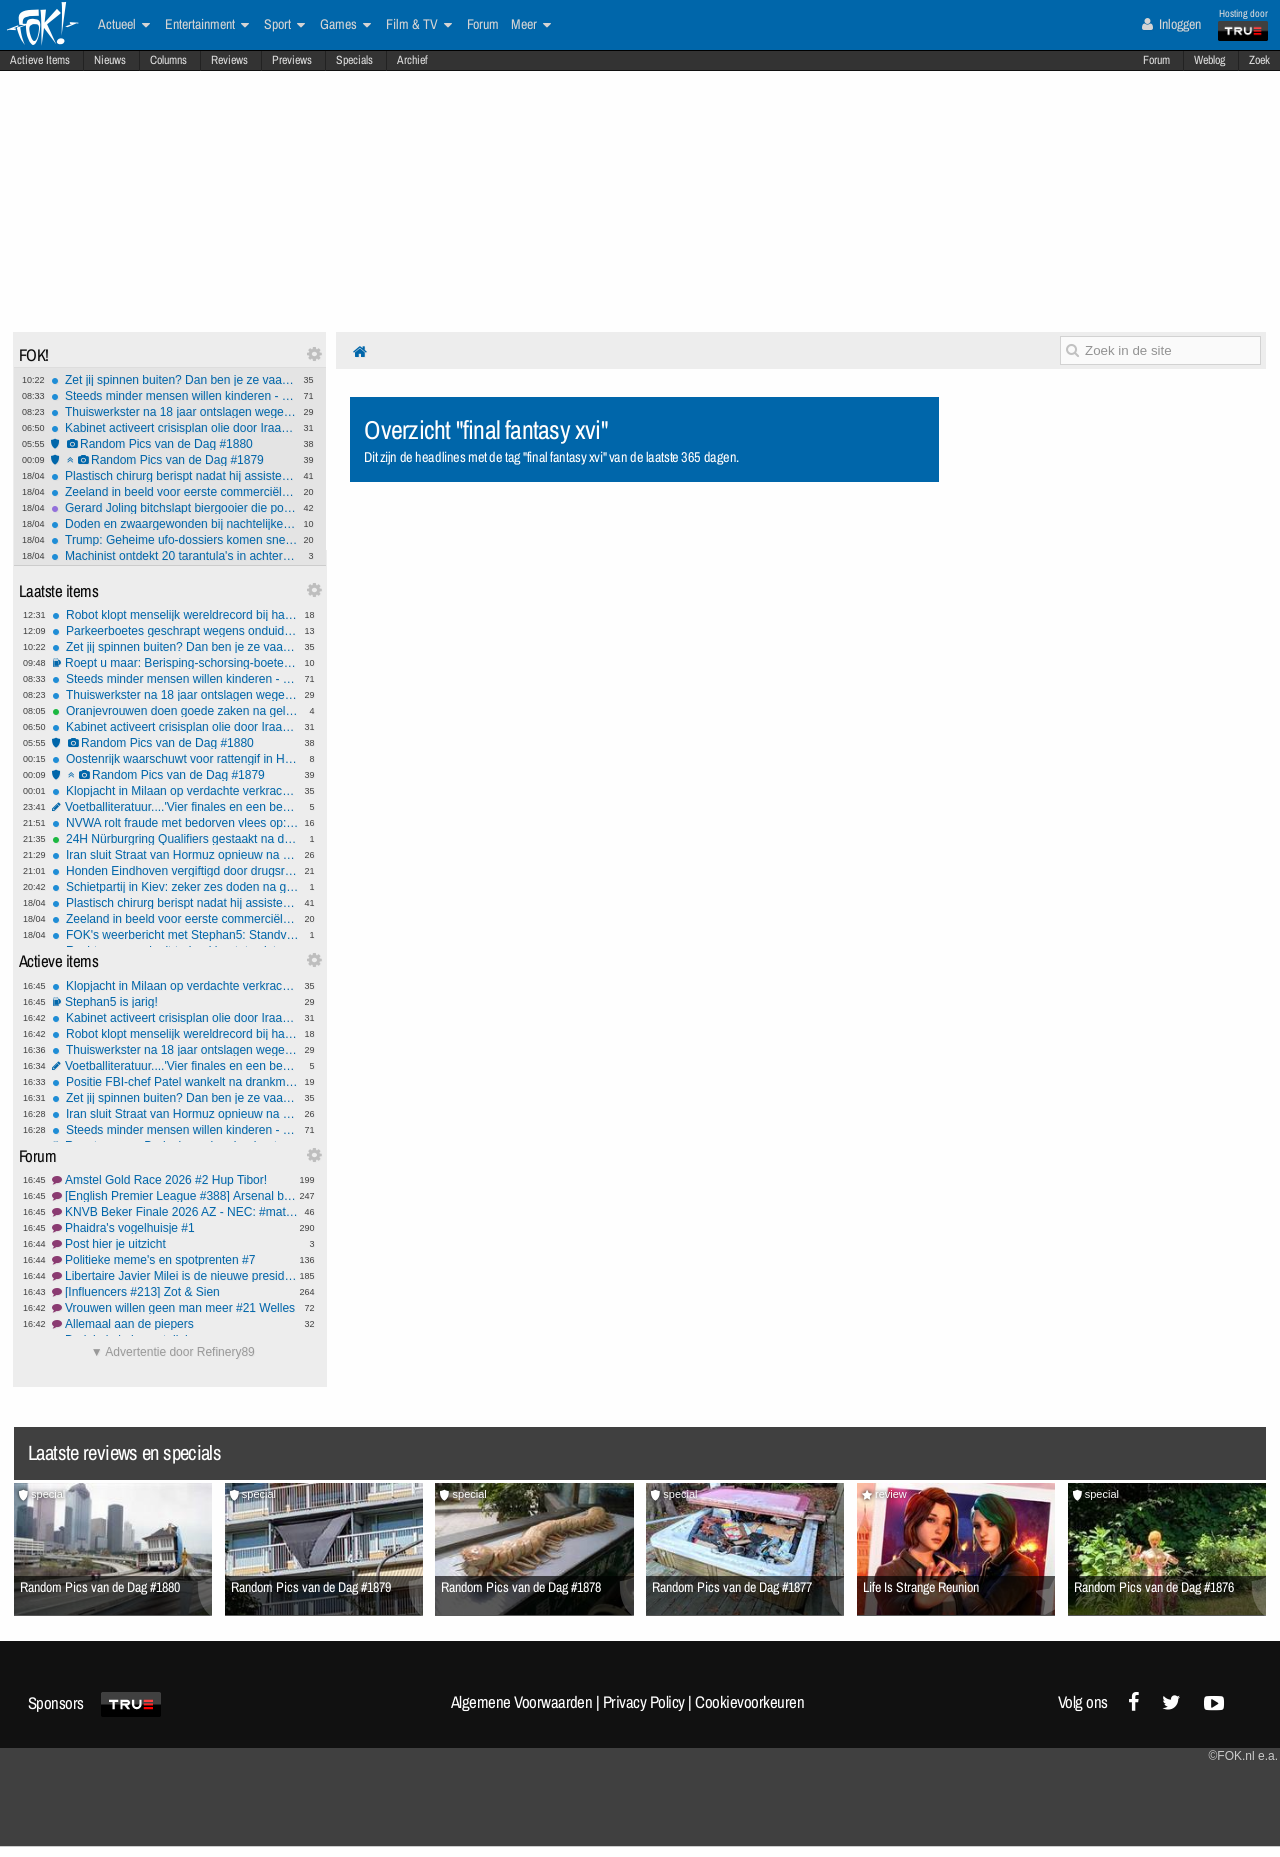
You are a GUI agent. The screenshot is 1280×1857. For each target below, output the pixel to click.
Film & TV (419, 25)
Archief (412, 60)
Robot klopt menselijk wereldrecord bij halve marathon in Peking (175, 615)
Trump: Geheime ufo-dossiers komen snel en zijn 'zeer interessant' (174, 540)
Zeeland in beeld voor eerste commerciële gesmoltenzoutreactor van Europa (174, 492)
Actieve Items (40, 60)
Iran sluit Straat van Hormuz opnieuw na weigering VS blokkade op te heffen (175, 855)
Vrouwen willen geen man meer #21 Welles (175, 1308)
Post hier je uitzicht (175, 1244)
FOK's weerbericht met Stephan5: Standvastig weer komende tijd (175, 935)
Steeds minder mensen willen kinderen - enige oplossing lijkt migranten (174, 396)
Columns (168, 60)
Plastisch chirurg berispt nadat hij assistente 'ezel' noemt (174, 476)
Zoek (1259, 60)
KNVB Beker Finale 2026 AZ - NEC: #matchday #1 (175, 1212)
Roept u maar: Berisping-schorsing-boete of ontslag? (175, 663)
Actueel (124, 25)
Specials (354, 60)
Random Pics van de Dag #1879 (174, 460)
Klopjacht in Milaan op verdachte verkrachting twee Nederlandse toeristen (175, 791)
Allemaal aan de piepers (175, 1324)
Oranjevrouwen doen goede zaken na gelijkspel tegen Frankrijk (175, 711)
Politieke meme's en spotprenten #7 (175, 1260)
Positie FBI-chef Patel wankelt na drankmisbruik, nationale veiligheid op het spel (175, 1082)
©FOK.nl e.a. (1243, 1756)
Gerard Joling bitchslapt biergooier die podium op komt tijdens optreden (174, 508)
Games (345, 25)
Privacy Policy (644, 1702)
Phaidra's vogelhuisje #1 (175, 1228)
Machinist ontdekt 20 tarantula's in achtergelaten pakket (174, 556)
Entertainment (207, 25)
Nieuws (110, 60)
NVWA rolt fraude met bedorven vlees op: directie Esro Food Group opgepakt (175, 823)
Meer (531, 25)
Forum (1156, 60)
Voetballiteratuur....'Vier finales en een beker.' (175, 807)
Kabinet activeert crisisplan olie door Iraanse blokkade (174, 428)
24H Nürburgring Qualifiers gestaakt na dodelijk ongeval (175, 839)
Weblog (1209, 60)
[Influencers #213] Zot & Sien (175, 1292)
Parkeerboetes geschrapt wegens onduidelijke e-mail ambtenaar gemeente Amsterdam (175, 631)
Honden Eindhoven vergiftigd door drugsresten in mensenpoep (175, 871)
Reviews (229, 60)
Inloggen (1171, 24)
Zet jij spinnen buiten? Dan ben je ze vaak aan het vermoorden (174, 380)
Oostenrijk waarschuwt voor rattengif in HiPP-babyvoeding (175, 759)
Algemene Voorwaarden (522, 1702)
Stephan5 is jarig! (175, 1002)
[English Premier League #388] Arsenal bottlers (175, 1196)
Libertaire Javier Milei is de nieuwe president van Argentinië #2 (175, 1276)
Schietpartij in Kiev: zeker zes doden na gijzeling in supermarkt (175, 887)
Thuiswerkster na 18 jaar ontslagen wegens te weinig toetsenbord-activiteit (174, 412)
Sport (284, 25)
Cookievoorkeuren (749, 1702)
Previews (292, 60)
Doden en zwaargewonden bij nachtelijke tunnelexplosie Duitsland (174, 524)
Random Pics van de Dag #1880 (174, 444)
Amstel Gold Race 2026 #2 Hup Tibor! (175, 1180)
